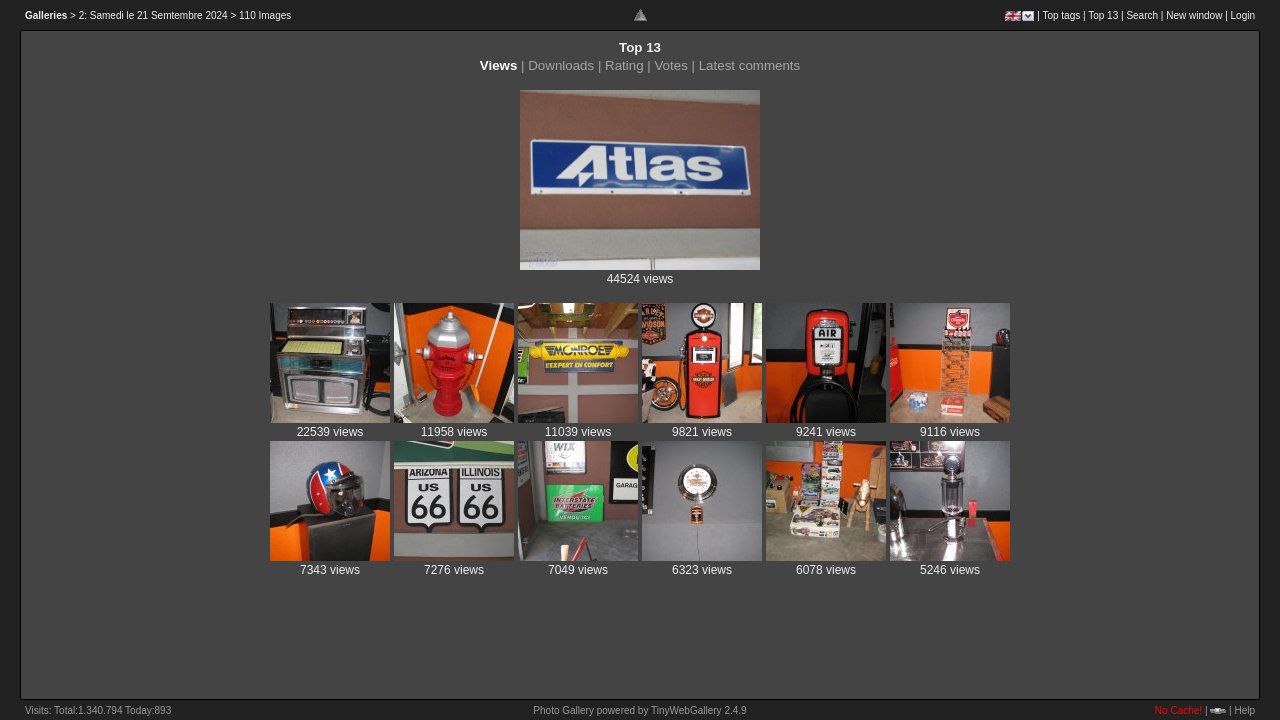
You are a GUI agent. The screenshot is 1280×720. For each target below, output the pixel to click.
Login (1243, 15)
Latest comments (749, 65)
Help (1244, 710)
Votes (670, 65)
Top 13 (1103, 15)
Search (1142, 15)
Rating (624, 65)
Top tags (1061, 15)
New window (1194, 15)
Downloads (561, 65)
